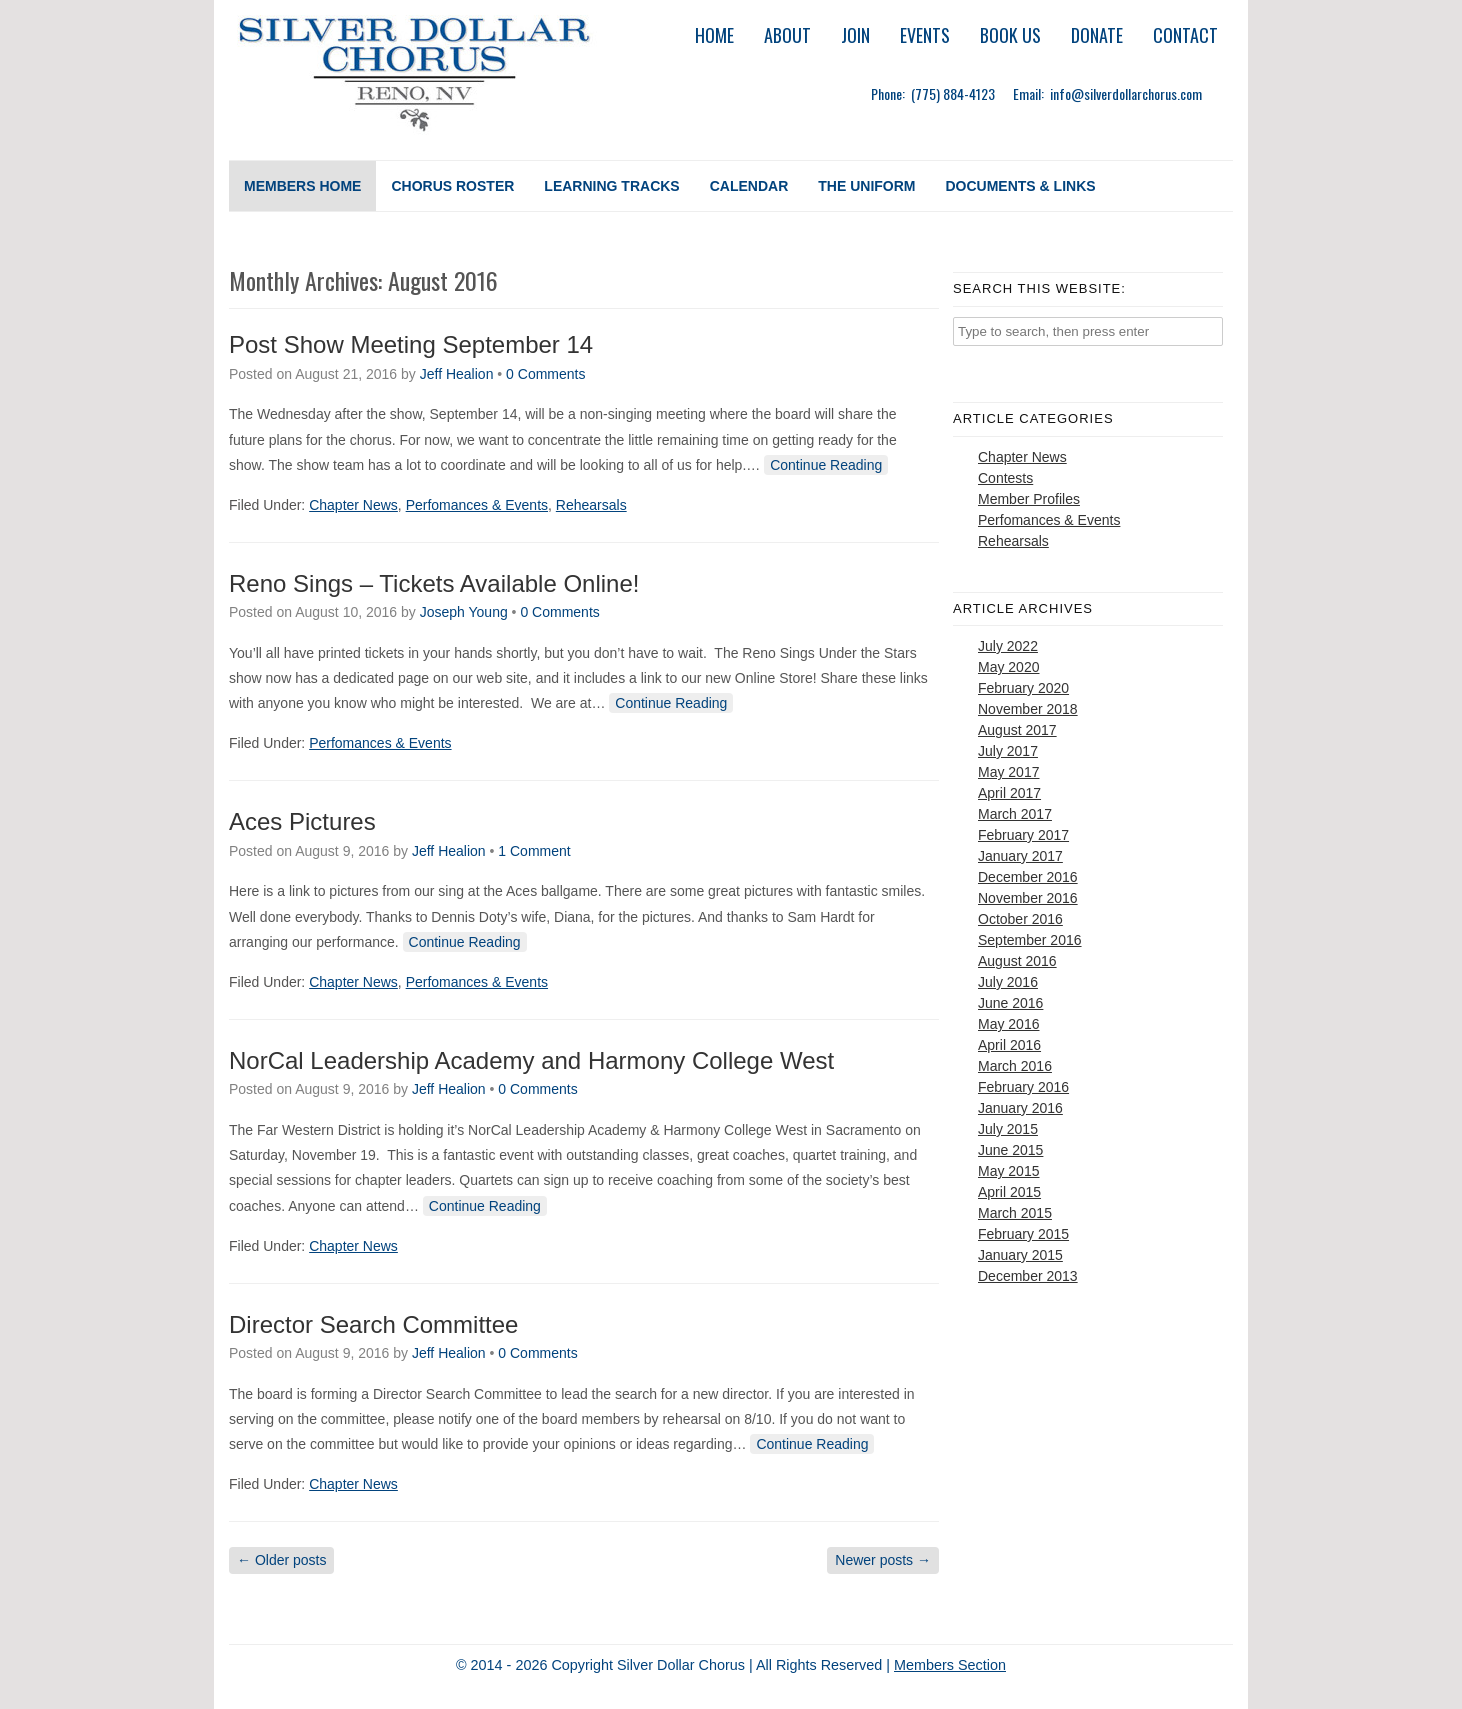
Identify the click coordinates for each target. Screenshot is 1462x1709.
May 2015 (1008, 1171)
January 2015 (1020, 1255)
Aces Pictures (302, 821)
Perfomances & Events (477, 505)
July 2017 (1008, 751)
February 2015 (1023, 1234)
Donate (1097, 35)
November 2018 (1028, 709)
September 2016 (1030, 940)
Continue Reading (826, 465)
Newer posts (883, 1560)
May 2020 (1008, 667)
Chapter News (353, 505)
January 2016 (1020, 1108)
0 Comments (545, 374)
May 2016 (1008, 1024)
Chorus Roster (452, 186)
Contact (1185, 35)
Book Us (1010, 35)
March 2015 (1015, 1213)
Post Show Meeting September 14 (411, 344)
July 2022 (1008, 646)
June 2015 (1010, 1150)
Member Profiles (1029, 499)
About (787, 35)
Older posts (281, 1560)
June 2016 (1010, 1003)
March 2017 (1015, 814)
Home (714, 35)
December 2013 (1028, 1276)
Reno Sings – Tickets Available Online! (434, 583)
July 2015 (1008, 1129)
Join (855, 35)
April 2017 (1009, 793)
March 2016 (1015, 1066)
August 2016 (1017, 961)
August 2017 (1017, 730)
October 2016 (1020, 919)
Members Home (302, 186)
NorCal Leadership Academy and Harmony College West (531, 1060)
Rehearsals (591, 505)
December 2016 (1028, 877)
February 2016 (1023, 1087)
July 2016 (1008, 982)
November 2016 (1028, 898)
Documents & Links (1020, 186)
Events (925, 35)
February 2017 (1023, 835)
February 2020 (1023, 688)
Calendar (749, 186)
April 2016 (1009, 1045)
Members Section (950, 1665)
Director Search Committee (373, 1324)
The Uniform (866, 186)
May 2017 (1008, 772)
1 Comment (534, 851)
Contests (1005, 478)
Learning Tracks (611, 186)
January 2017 (1020, 856)
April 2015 (1009, 1192)
